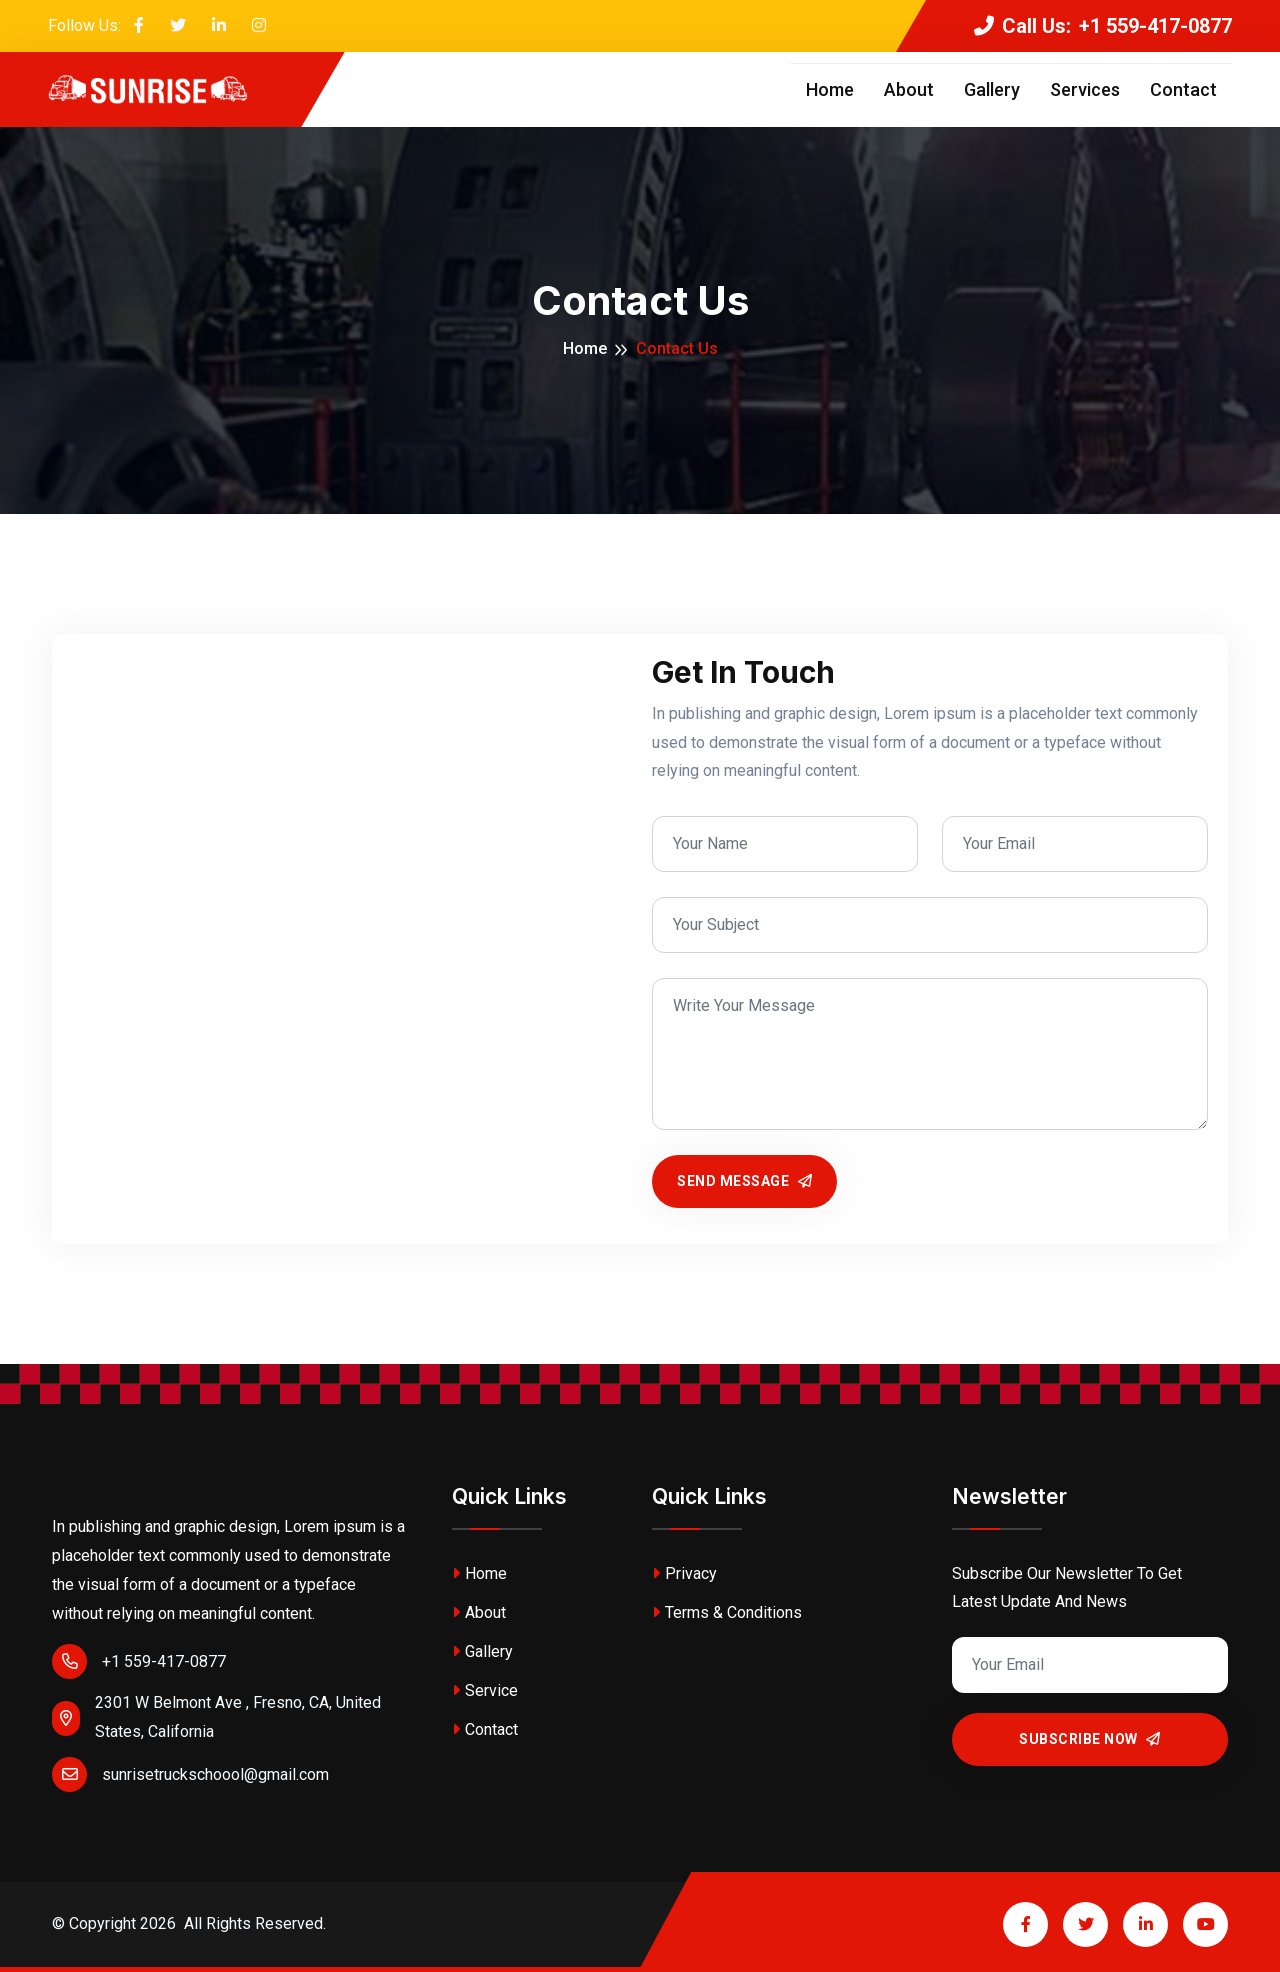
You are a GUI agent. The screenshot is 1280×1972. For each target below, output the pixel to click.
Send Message (744, 1181)
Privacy (684, 1573)
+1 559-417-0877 (139, 1661)
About (909, 89)
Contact (1183, 89)
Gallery (992, 89)
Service (485, 1690)
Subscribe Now (1090, 1739)
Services (1085, 89)
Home (830, 89)
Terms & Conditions (727, 1612)
